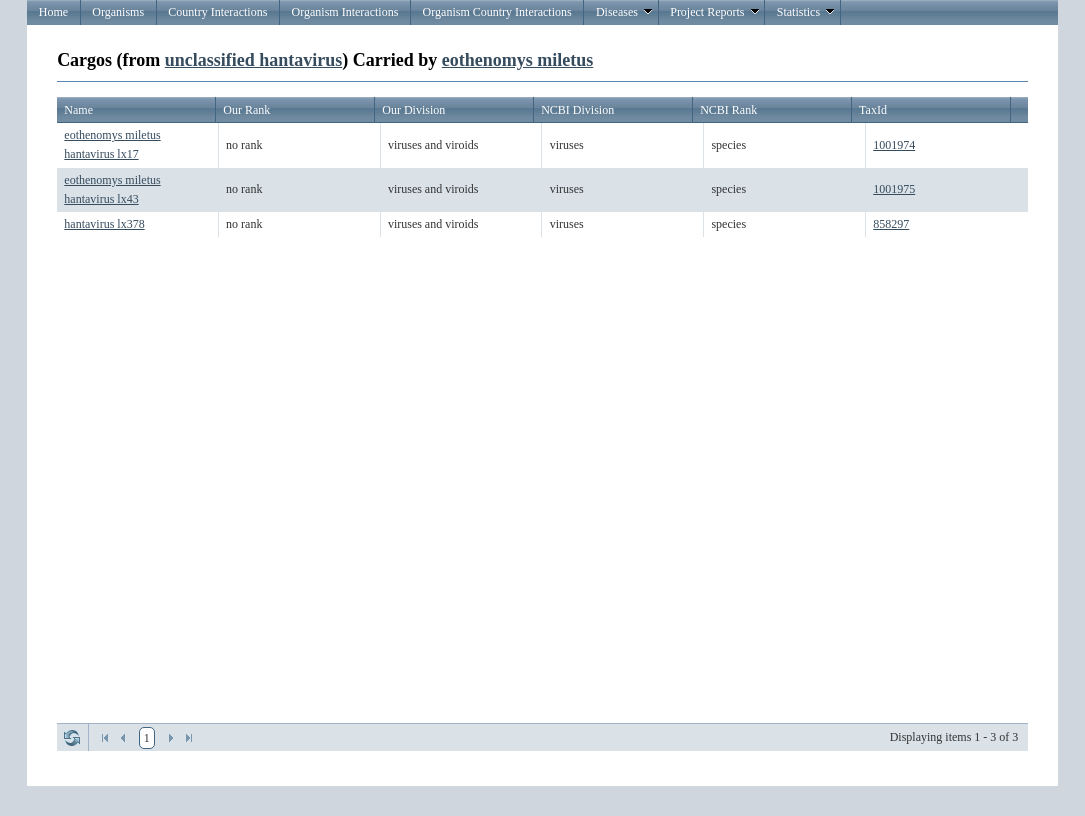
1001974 (894, 145)
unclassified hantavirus (254, 60)
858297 (891, 224)
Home (53, 12)
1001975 (894, 189)
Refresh (72, 738)
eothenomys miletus (518, 60)
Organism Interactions (345, 12)
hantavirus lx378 (104, 224)
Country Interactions (217, 12)
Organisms (118, 12)
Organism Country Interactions (497, 12)
